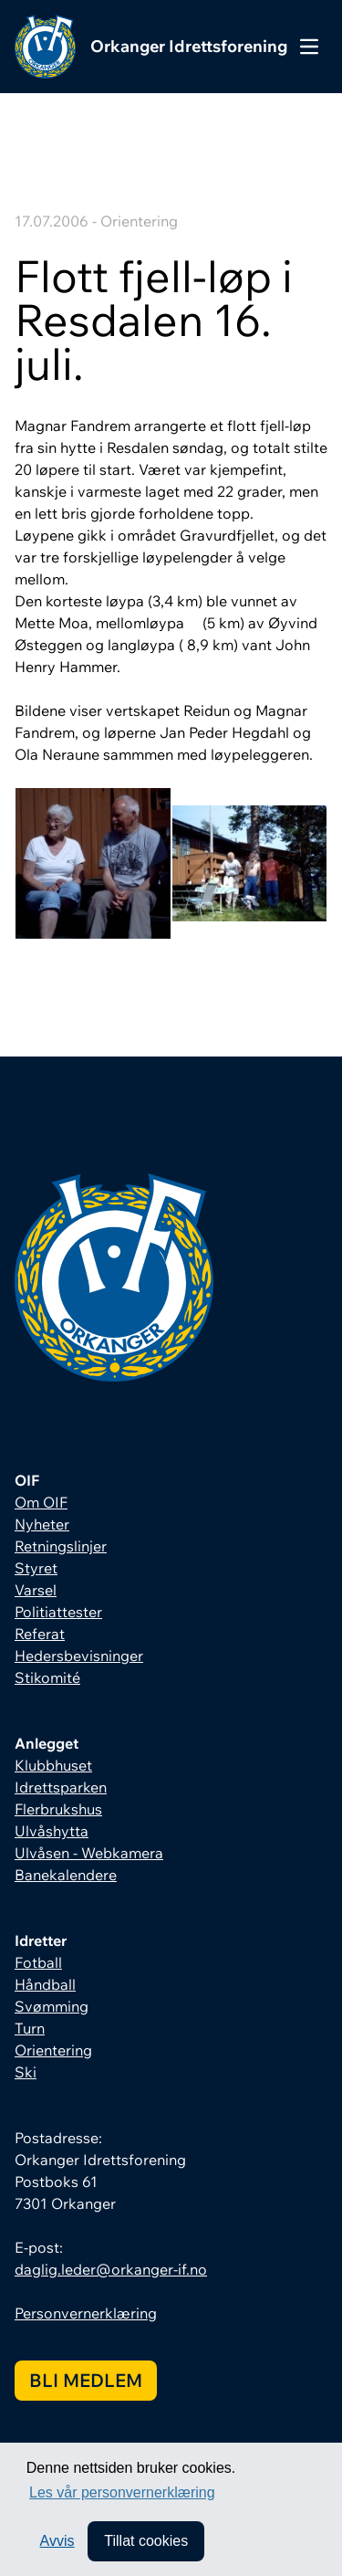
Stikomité (47, 1677)
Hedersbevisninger (79, 1655)
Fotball (38, 1962)
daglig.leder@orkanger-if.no (111, 2269)
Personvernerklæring (86, 2313)
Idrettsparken (61, 1787)
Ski (25, 2072)
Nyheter (42, 1524)
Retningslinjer (61, 1546)
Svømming (51, 2006)
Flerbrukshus (58, 1809)
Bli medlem (85, 2380)
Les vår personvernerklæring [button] (122, 2492)
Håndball (45, 1984)
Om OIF (41, 1502)
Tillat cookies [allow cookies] (146, 2541)
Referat (40, 1633)
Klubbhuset (53, 1765)
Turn (30, 2028)
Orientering (53, 2050)
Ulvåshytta (51, 1831)
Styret (36, 1568)
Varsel (36, 1590)
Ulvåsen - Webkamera (89, 1853)
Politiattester (58, 1612)
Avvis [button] (57, 2541)
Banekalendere (66, 1875)
